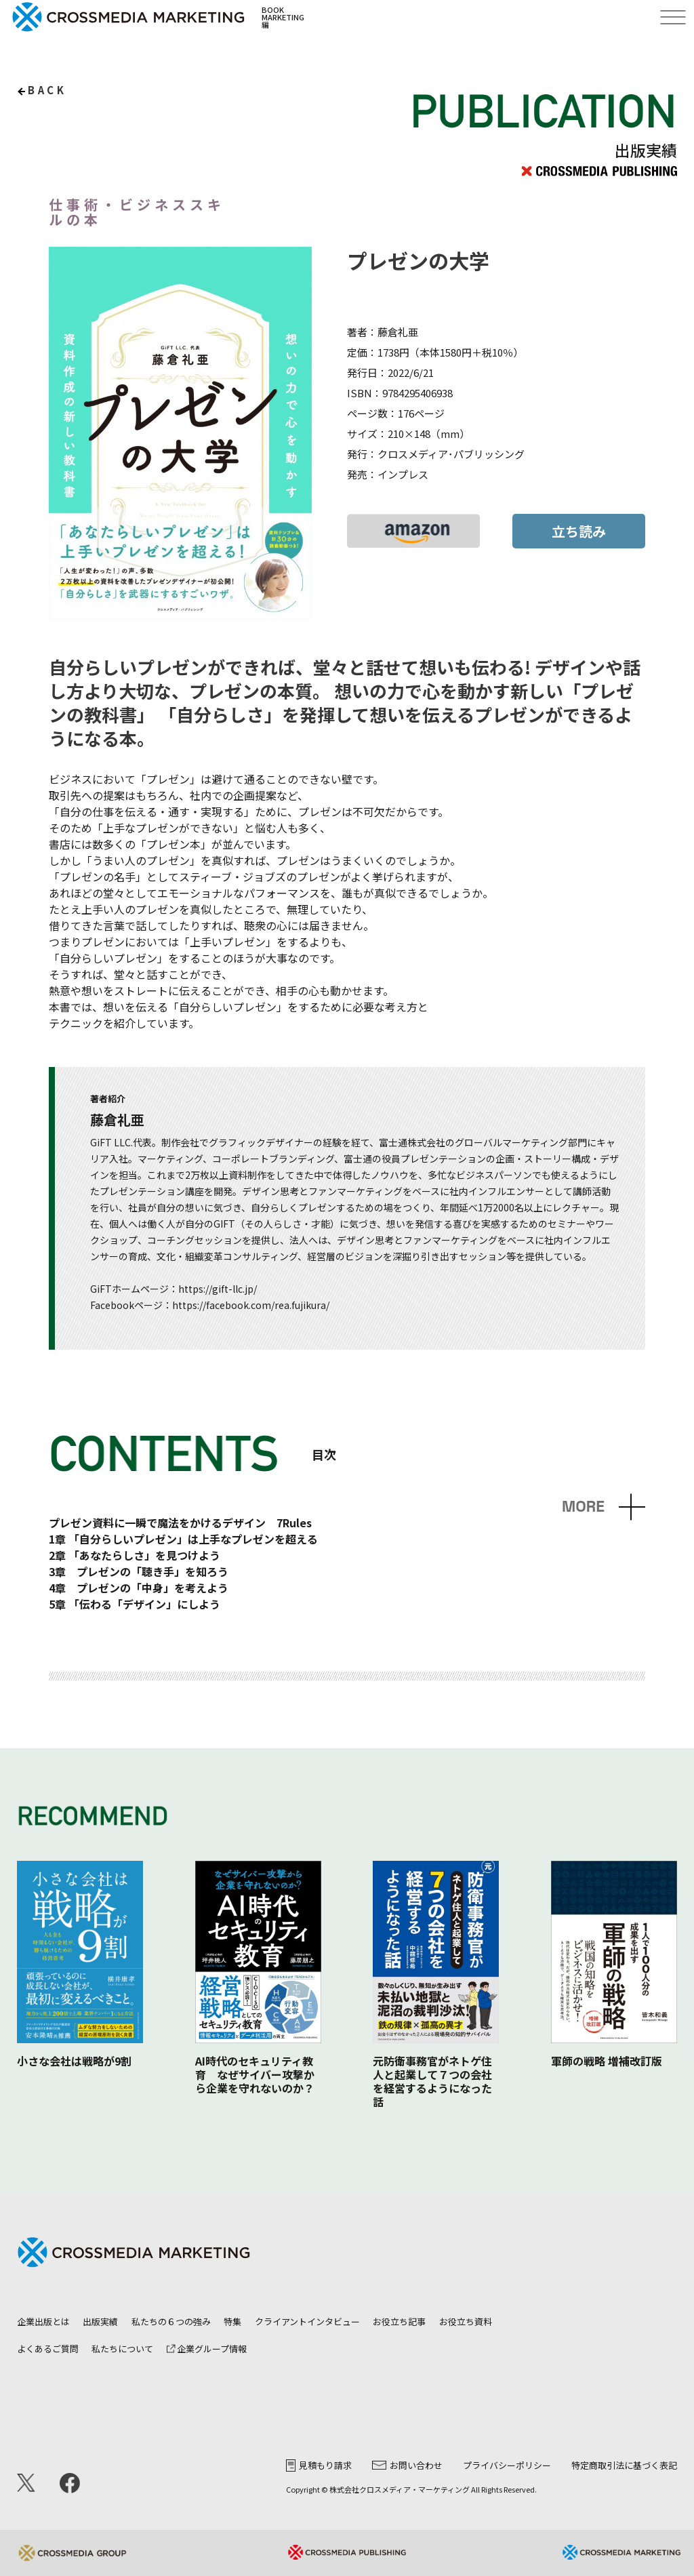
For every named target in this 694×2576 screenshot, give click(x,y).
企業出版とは (43, 2321)
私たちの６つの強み (171, 2321)
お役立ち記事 (399, 2321)
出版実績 (100, 2321)
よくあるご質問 (48, 2348)
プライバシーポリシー (507, 2465)
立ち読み (579, 531)
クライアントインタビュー (307, 2321)
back (47, 90)
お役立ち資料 (465, 2321)
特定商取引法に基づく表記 (624, 2465)
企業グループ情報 (207, 2348)
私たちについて (122, 2348)
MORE (583, 1506)
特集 (232, 2321)
